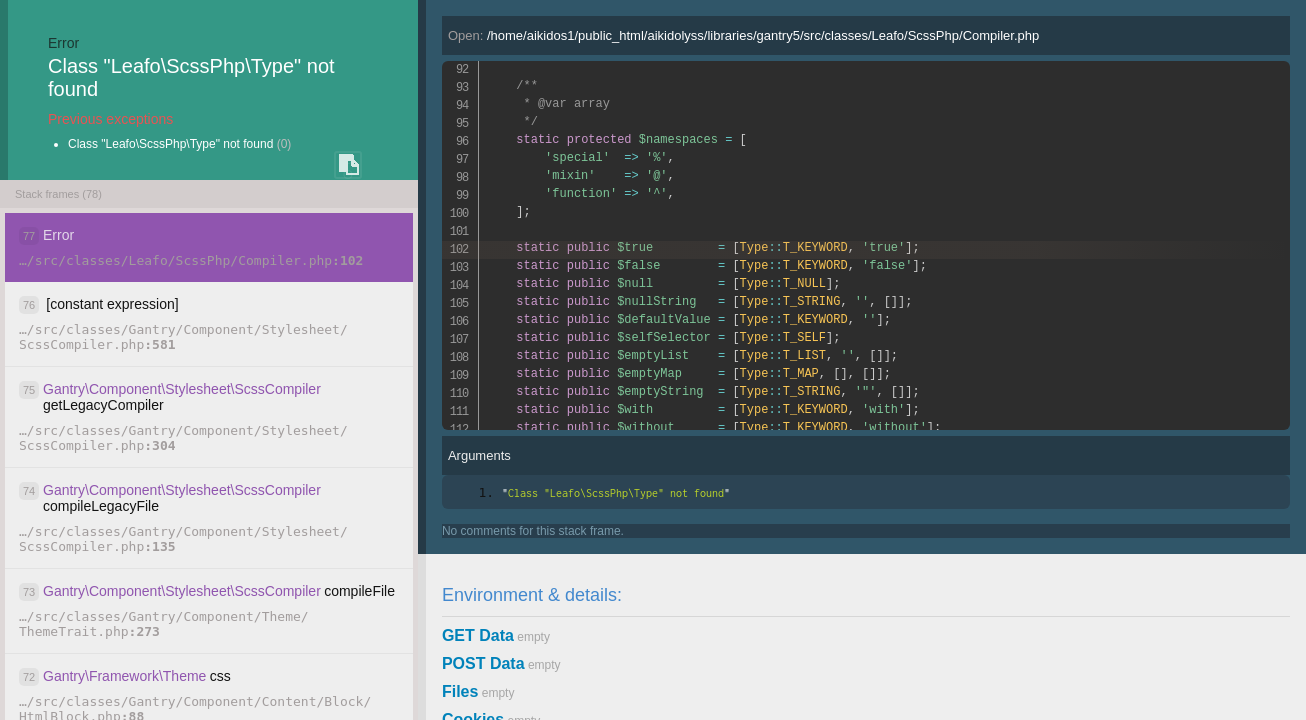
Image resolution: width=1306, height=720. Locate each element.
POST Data (483, 663)
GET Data (478, 635)
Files (460, 691)
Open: (743, 35)
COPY (348, 165)
